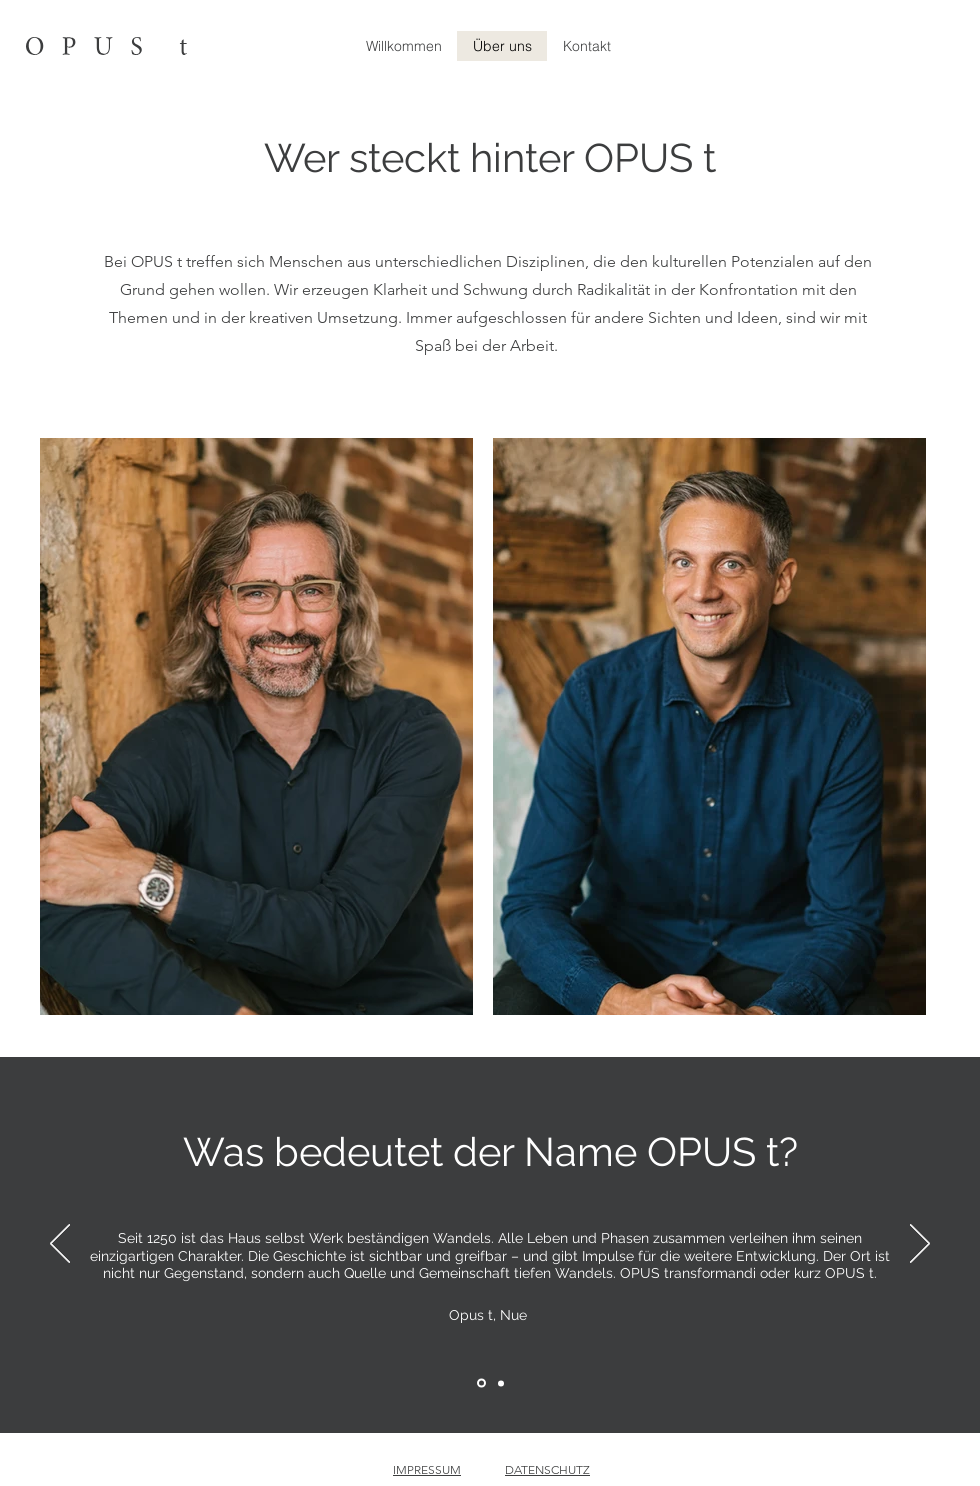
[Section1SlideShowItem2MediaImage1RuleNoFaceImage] (501, 1383)
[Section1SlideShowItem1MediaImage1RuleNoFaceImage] (481, 1383)
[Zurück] (60, 1245)
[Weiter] (920, 1245)
